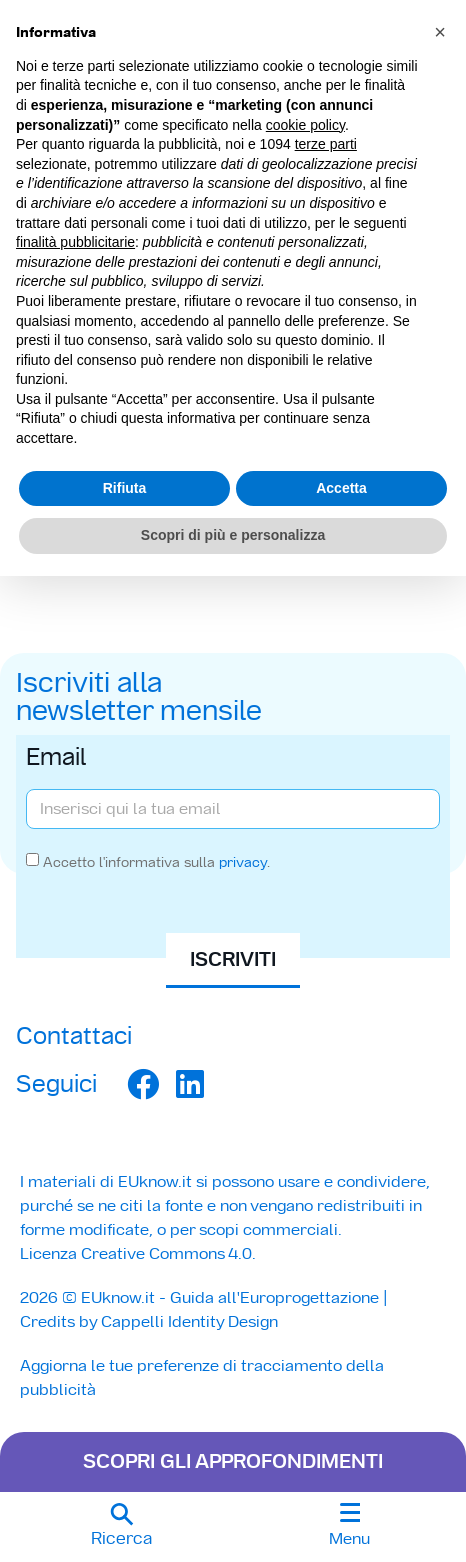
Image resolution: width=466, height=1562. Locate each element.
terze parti (326, 144)
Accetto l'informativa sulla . (156, 862)
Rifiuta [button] (125, 488)
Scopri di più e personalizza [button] (233, 535)
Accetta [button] (341, 488)
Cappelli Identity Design (189, 1321)
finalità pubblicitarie (75, 242)
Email (56, 759)
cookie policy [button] (305, 125)
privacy (243, 862)
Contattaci (74, 1035)
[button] (121, 1527)
